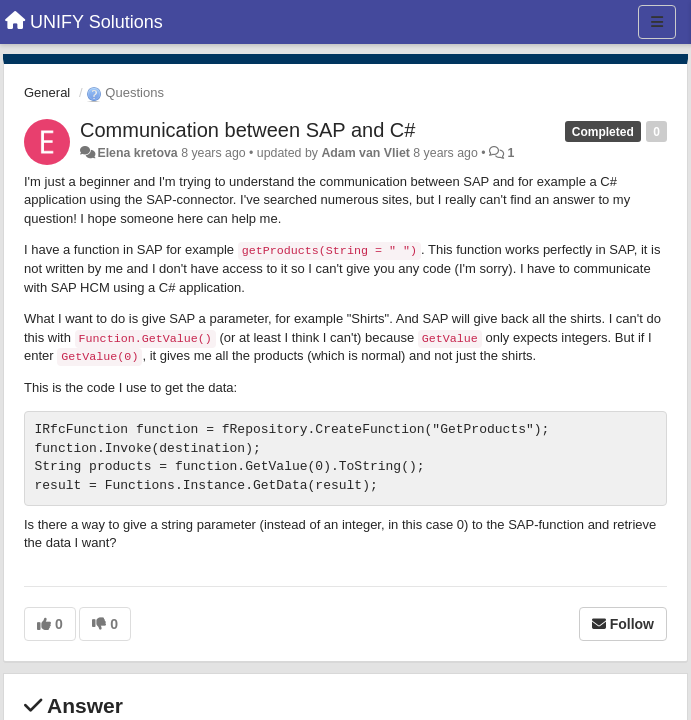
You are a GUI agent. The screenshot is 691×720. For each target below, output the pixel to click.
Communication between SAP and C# (247, 130)
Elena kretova (137, 153)
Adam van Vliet (365, 153)
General (47, 92)
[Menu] (657, 22)
